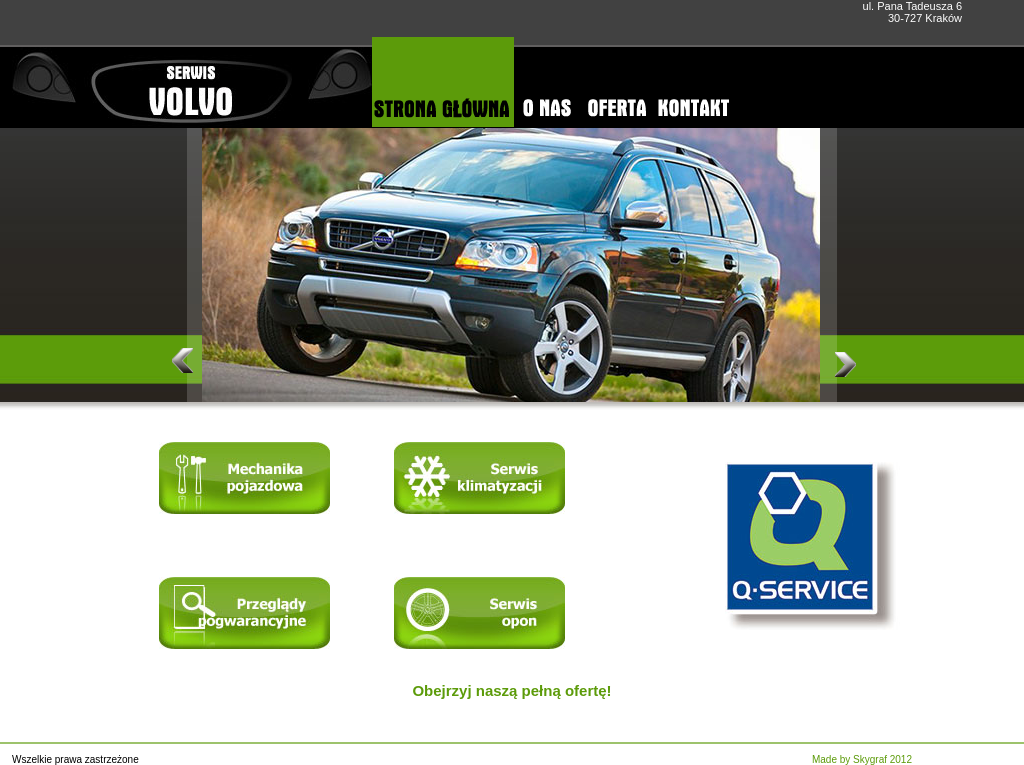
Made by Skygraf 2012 (862, 759)
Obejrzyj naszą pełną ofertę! (511, 690)
